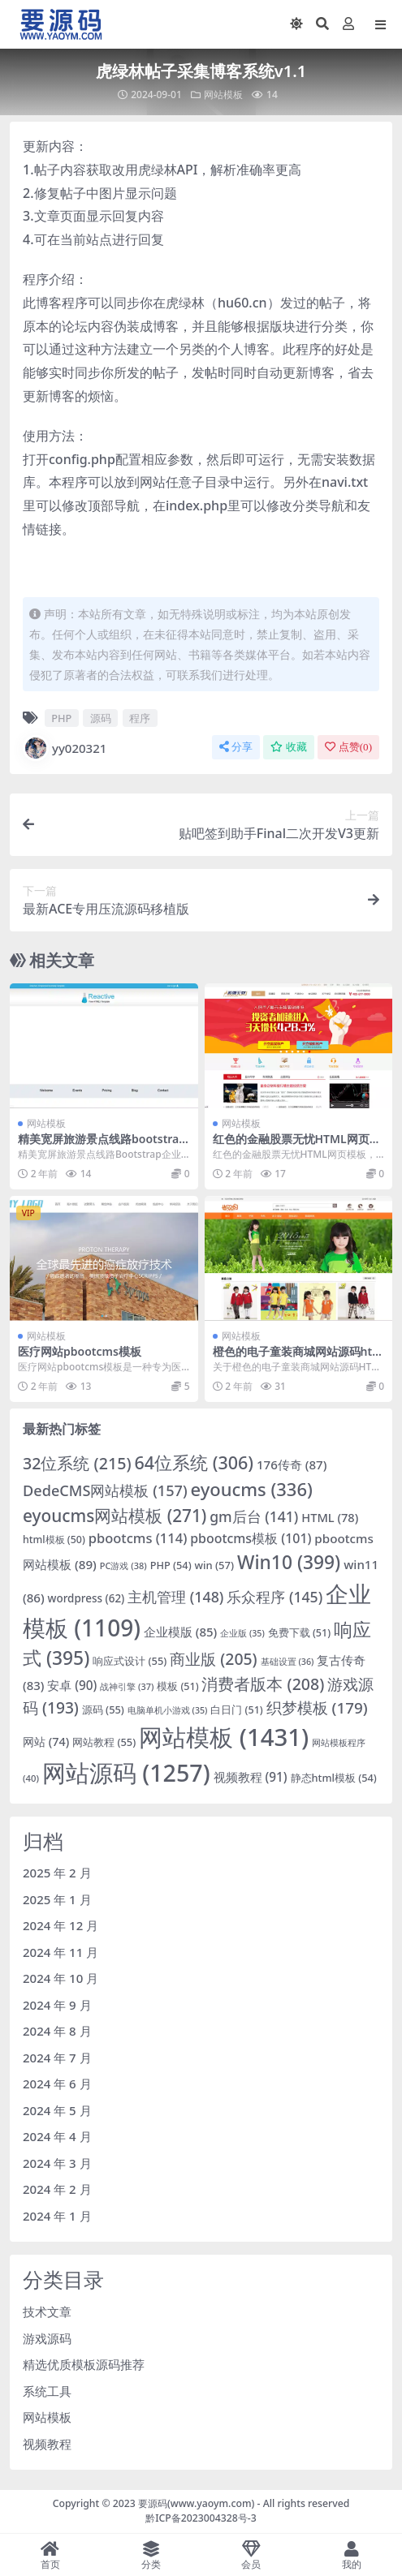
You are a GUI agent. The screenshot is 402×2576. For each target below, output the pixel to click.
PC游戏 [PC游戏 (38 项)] (123, 1565)
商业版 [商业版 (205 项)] (213, 1659)
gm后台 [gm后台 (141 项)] (254, 1516)
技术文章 (47, 2311)
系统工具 (47, 2391)
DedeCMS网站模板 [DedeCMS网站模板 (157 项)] (105, 1490)
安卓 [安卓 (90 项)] (72, 1685)
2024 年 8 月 (57, 2031)
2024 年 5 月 (57, 2110)
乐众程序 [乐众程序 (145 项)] (274, 1596)
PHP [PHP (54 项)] (171, 1565)
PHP (61, 718)
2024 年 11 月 (60, 1952)
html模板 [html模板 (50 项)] (54, 1539)
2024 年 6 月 (57, 2083)
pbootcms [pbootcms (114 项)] (138, 1538)
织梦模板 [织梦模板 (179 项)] (317, 1707)
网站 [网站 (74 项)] (46, 1741)
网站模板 (223, 94)
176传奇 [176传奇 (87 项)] (292, 1464)
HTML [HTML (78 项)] (329, 1517)
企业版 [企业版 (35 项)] (242, 1633)
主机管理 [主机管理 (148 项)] (175, 1596)
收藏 (288, 747)
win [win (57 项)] (215, 1565)
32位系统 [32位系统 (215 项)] (77, 1463)
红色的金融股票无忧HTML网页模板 (297, 1145)
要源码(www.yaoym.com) (196, 2503)
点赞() (348, 747)
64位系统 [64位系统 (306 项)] (193, 1462)
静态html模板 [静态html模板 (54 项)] (334, 1777)
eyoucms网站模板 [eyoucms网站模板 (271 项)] (114, 1515)
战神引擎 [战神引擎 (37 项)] (126, 1686)
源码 (100, 718)
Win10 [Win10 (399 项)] (288, 1562)
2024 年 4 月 (57, 2136)
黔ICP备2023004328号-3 (201, 2518)
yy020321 (64, 748)
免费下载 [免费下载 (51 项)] (299, 1633)
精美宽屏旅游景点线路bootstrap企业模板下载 (102, 1145)
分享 (236, 747)
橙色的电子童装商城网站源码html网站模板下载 (298, 1358)
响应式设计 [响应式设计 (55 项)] (129, 1661)
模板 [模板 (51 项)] (177, 1686)
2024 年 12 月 (60, 1925)
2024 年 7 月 (57, 2057)
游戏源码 (47, 2338)
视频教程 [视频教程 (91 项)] (250, 1777)
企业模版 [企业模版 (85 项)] (180, 1631)
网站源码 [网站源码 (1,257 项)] (126, 1772)
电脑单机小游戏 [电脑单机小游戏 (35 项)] (168, 1710)
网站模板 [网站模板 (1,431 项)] (224, 1737)
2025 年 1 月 (57, 1899)
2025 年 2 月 (57, 1872)
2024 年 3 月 (57, 2163)
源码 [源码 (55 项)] (103, 1709)
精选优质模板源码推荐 (84, 2364)
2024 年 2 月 (57, 2189)
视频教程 (47, 2444)
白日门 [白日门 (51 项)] (236, 1710)
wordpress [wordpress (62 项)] (86, 1598)
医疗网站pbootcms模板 (79, 1351)
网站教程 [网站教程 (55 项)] (104, 1742)
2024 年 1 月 (57, 2216)
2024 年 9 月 (57, 2005)
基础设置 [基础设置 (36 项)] (287, 1661)
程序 (139, 718)
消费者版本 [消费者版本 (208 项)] (262, 1684)
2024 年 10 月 (60, 1978)
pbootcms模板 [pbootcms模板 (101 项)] (250, 1538)
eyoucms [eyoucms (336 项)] (251, 1489)
